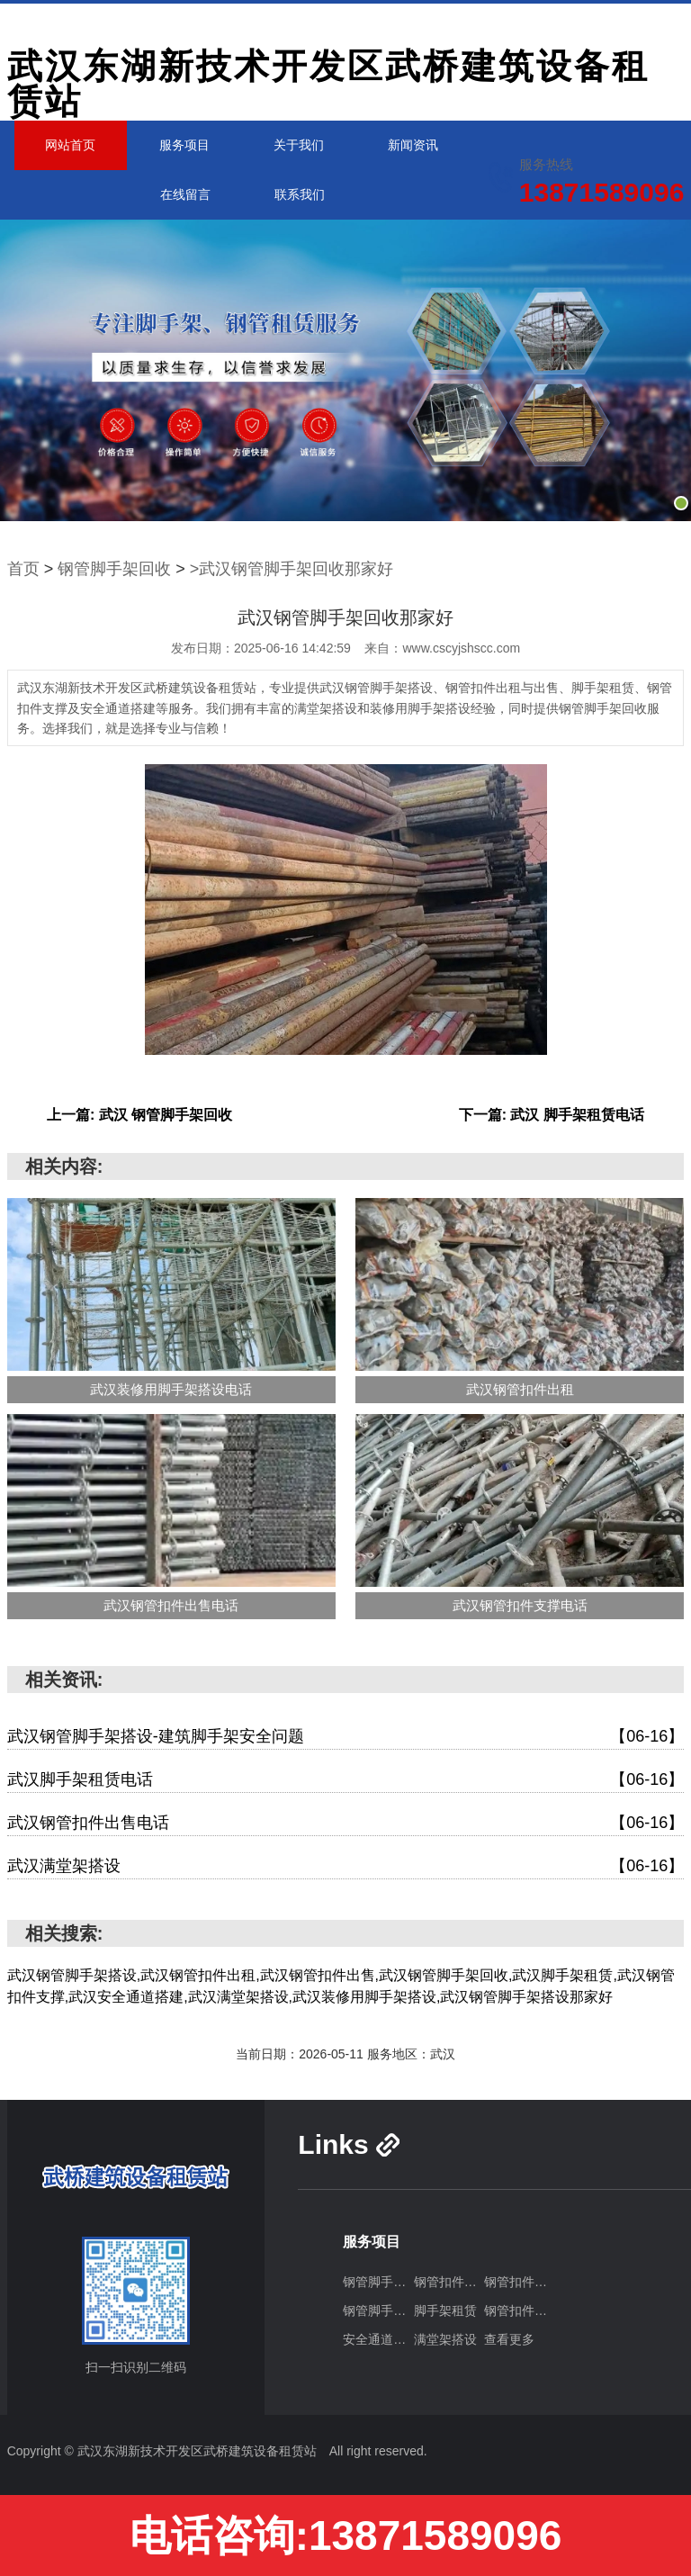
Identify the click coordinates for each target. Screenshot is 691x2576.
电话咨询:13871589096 (346, 2535)
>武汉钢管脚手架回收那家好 (292, 569)
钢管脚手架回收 (114, 569)
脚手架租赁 (445, 2310)
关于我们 (299, 145)
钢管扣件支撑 (519, 2310)
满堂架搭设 (445, 2339)
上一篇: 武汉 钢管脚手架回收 (139, 1114)
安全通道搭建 (378, 2339)
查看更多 (509, 2339)
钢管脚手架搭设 (378, 2281)
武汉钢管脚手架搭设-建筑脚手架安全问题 (346, 1737)
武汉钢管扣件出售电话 (346, 1823)
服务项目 (184, 145)
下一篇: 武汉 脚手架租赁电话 (551, 1114)
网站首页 (70, 145)
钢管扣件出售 (519, 2281)
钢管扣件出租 (449, 2281)
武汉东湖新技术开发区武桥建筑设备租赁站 (328, 84)
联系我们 (299, 194)
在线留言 (185, 194)
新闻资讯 (413, 145)
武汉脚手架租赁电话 (346, 1780)
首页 (23, 569)
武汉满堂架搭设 (346, 1866)
